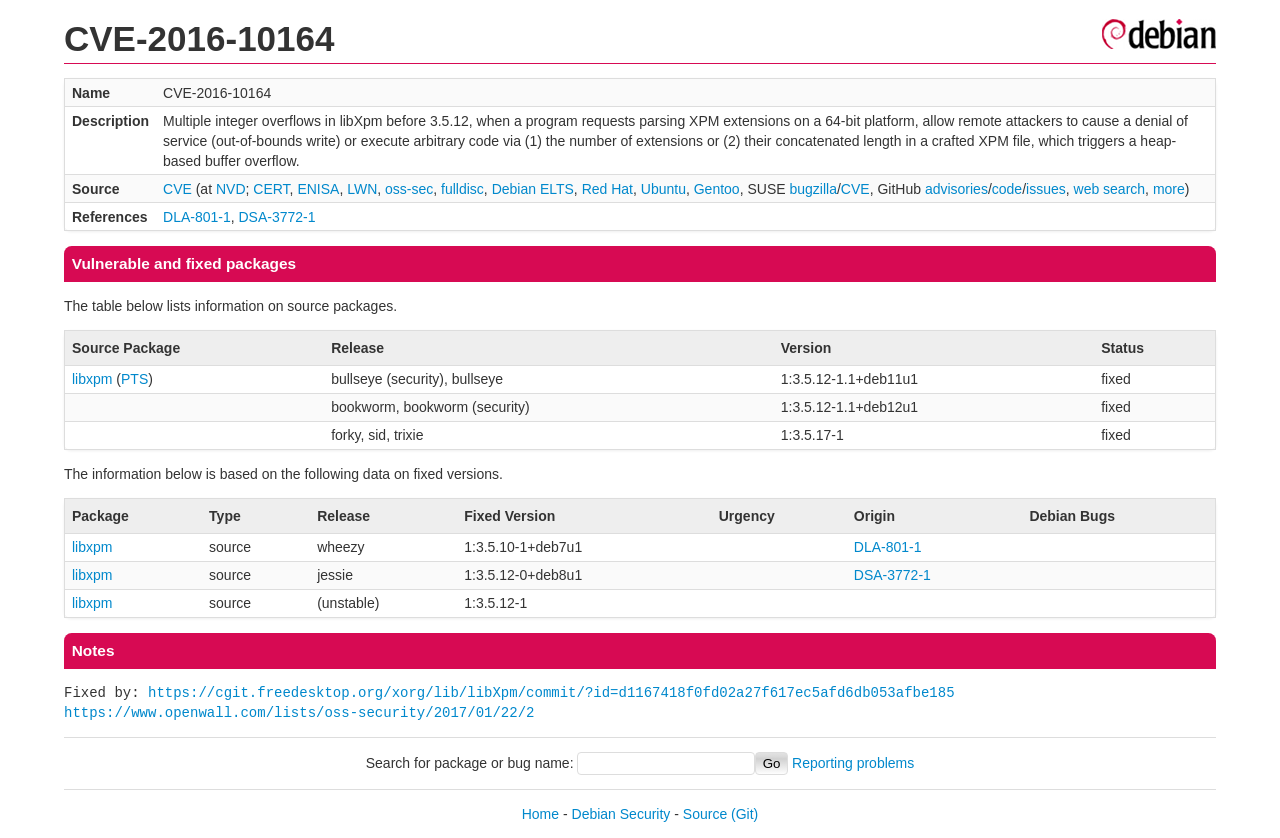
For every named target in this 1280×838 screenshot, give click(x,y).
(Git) (744, 814)
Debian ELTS (533, 189)
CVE (177, 189)
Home (540, 814)
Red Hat (607, 189)
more (1169, 189)
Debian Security (621, 814)
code (1007, 189)
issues (1046, 189)
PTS (134, 379)
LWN (362, 189)
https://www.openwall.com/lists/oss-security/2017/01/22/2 (299, 712)
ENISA (318, 189)
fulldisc (462, 189)
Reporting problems (853, 763)
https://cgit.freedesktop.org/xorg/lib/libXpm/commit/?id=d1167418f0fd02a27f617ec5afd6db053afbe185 (551, 692)
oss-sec (409, 189)
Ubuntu (663, 189)
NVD (231, 189)
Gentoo (717, 189)
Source (705, 814)
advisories (956, 189)
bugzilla (812, 189)
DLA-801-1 (197, 217)
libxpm (92, 379)
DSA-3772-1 (277, 217)
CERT (271, 189)
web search (1110, 189)
